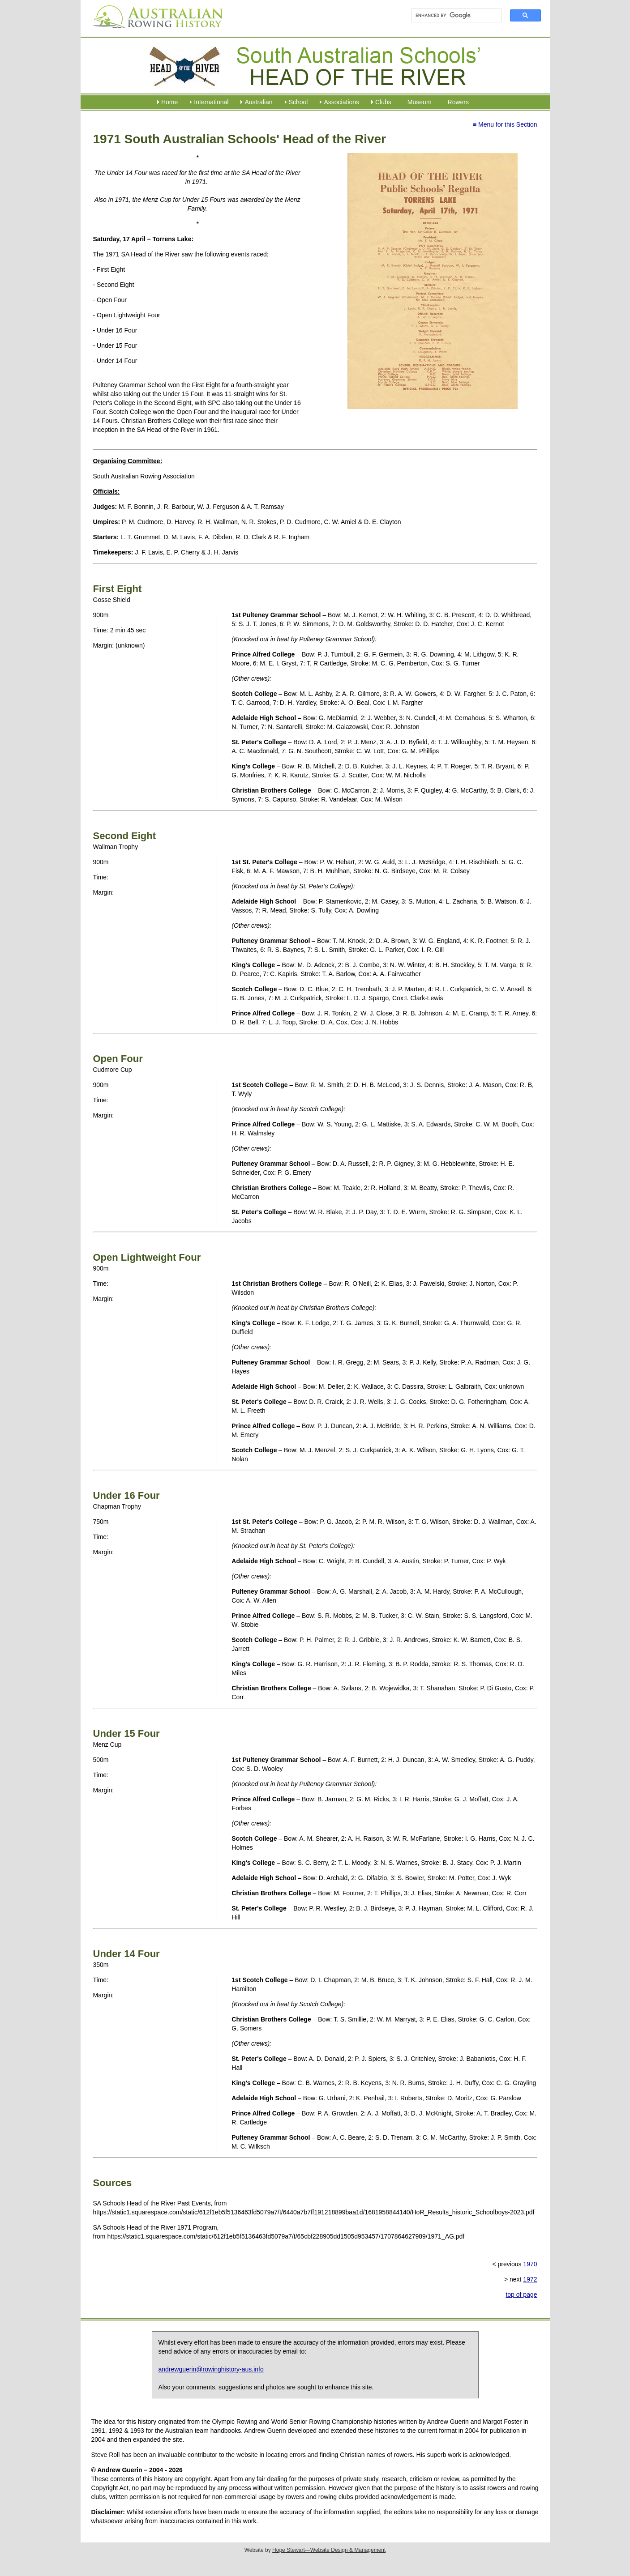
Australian (258, 102)
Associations (341, 102)
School (298, 102)
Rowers (458, 102)
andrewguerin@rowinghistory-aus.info (211, 2369)
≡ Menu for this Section (505, 124)
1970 (530, 2264)
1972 (530, 2279)
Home (169, 102)
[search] (452, 16)
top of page (521, 2294)
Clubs (383, 102)
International (211, 102)
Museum (419, 102)
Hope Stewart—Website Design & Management (329, 2550)
